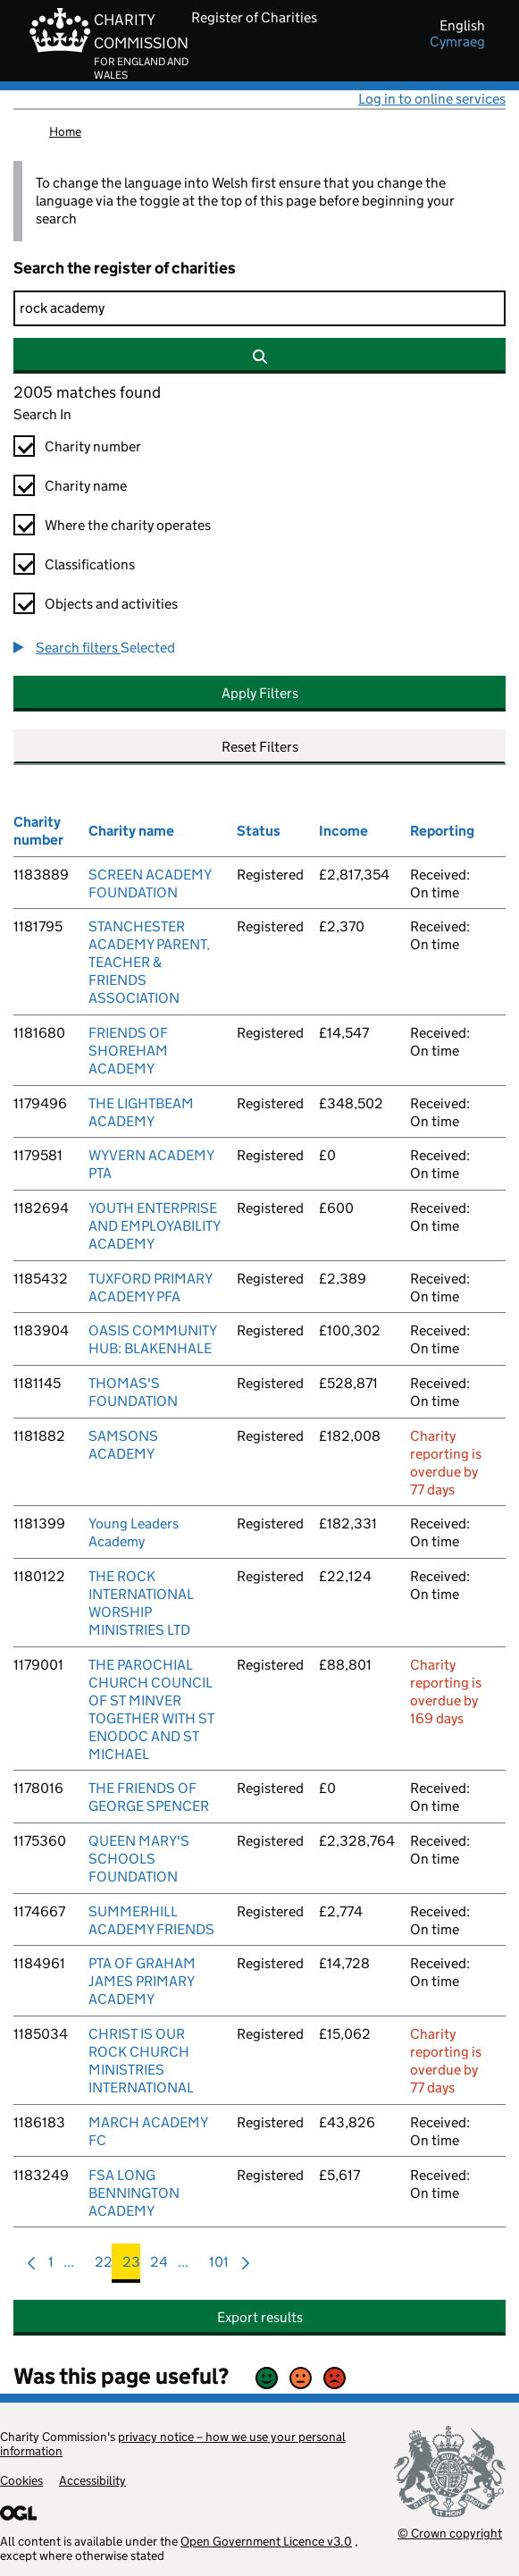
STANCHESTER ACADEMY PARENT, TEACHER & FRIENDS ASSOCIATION (149, 962)
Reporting (442, 830)
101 (219, 2266)
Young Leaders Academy (133, 1532)
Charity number (93, 446)
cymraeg (457, 42)
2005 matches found (87, 392)
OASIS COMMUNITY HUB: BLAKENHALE (152, 1339)
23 (131, 2266)
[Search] (259, 308)
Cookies (21, 2480)
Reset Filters (260, 746)
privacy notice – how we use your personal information (173, 2444)
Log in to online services (432, 98)
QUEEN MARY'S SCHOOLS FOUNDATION (138, 1858)
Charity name (86, 485)
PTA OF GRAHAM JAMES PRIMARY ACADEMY (142, 1981)
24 (159, 2266)
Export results (260, 2317)
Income (343, 830)
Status (258, 830)
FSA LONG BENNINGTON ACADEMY (134, 2193)
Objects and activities (111, 603)
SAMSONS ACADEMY (123, 1444)
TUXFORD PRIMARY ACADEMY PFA (150, 1287)
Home (65, 131)
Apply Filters (260, 693)
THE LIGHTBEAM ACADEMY (141, 1112)
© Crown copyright (450, 2532)
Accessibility (92, 2480)
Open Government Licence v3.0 (266, 2541)
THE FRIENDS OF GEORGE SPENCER (148, 1797)
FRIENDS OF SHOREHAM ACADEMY (128, 1050)
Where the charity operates (128, 525)
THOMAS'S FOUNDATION (133, 1392)
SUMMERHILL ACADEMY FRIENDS (151, 1920)
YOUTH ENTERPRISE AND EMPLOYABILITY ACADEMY (154, 1226)
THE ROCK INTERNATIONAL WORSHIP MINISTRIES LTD (141, 1603)
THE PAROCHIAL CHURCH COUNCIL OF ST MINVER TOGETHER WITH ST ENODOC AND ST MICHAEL (151, 1709)
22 (104, 2266)
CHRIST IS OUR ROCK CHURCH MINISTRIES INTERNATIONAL (141, 2060)
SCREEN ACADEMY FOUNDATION (149, 883)
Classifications (90, 564)
